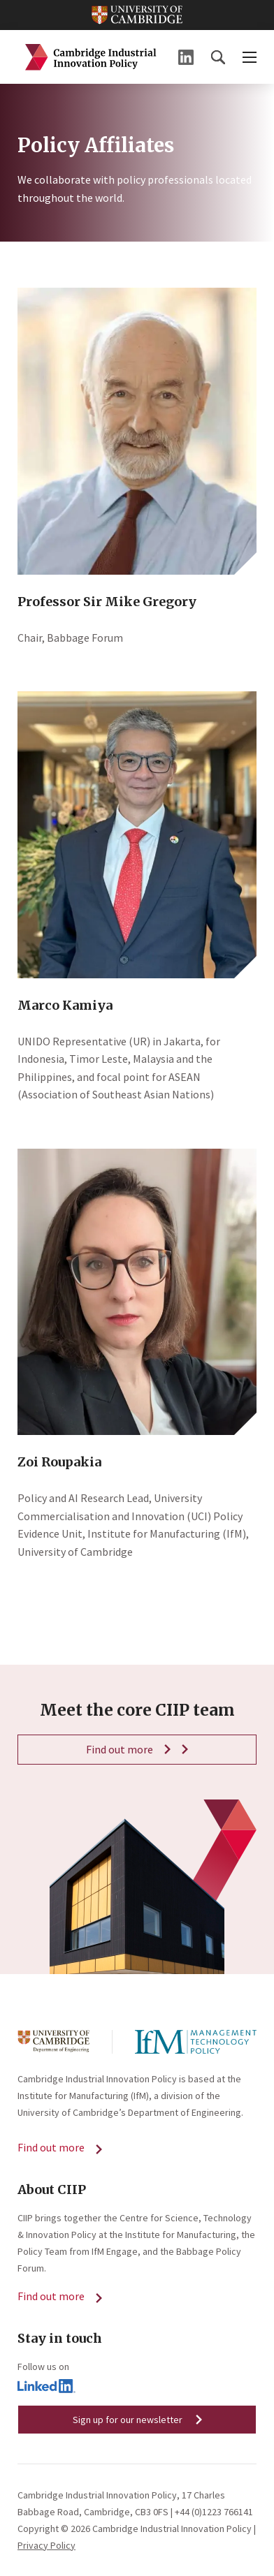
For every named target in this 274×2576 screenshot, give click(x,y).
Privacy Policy (46, 2545)
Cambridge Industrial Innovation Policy (90, 57)
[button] (218, 57)
